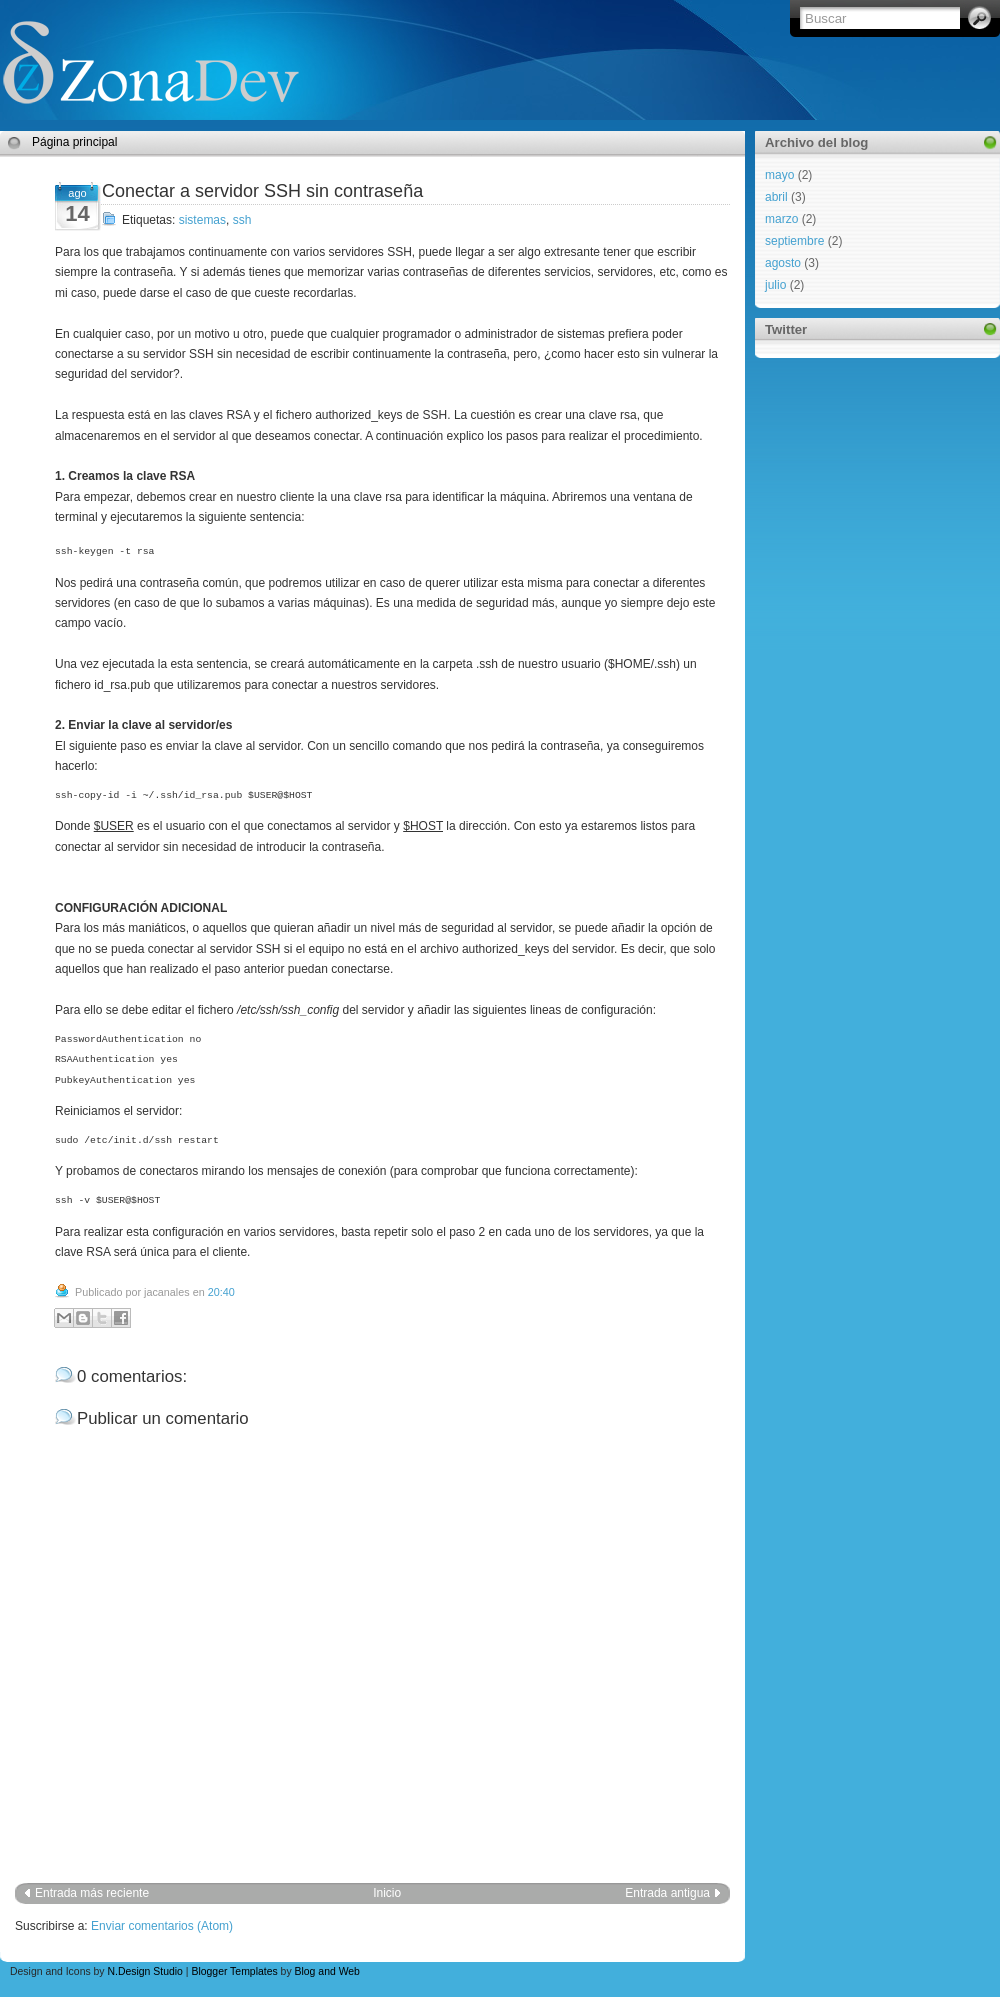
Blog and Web (327, 1971)
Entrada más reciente (92, 1893)
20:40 (221, 1292)
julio (775, 285)
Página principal (74, 142)
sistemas (202, 220)
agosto (783, 263)
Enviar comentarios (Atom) (162, 1926)
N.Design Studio (144, 1971)
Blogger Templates (234, 1971)
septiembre (794, 241)
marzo (781, 219)
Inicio (387, 1893)
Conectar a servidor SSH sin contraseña (262, 191)
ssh (242, 220)
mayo (779, 175)
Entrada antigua (667, 1893)
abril (776, 197)
